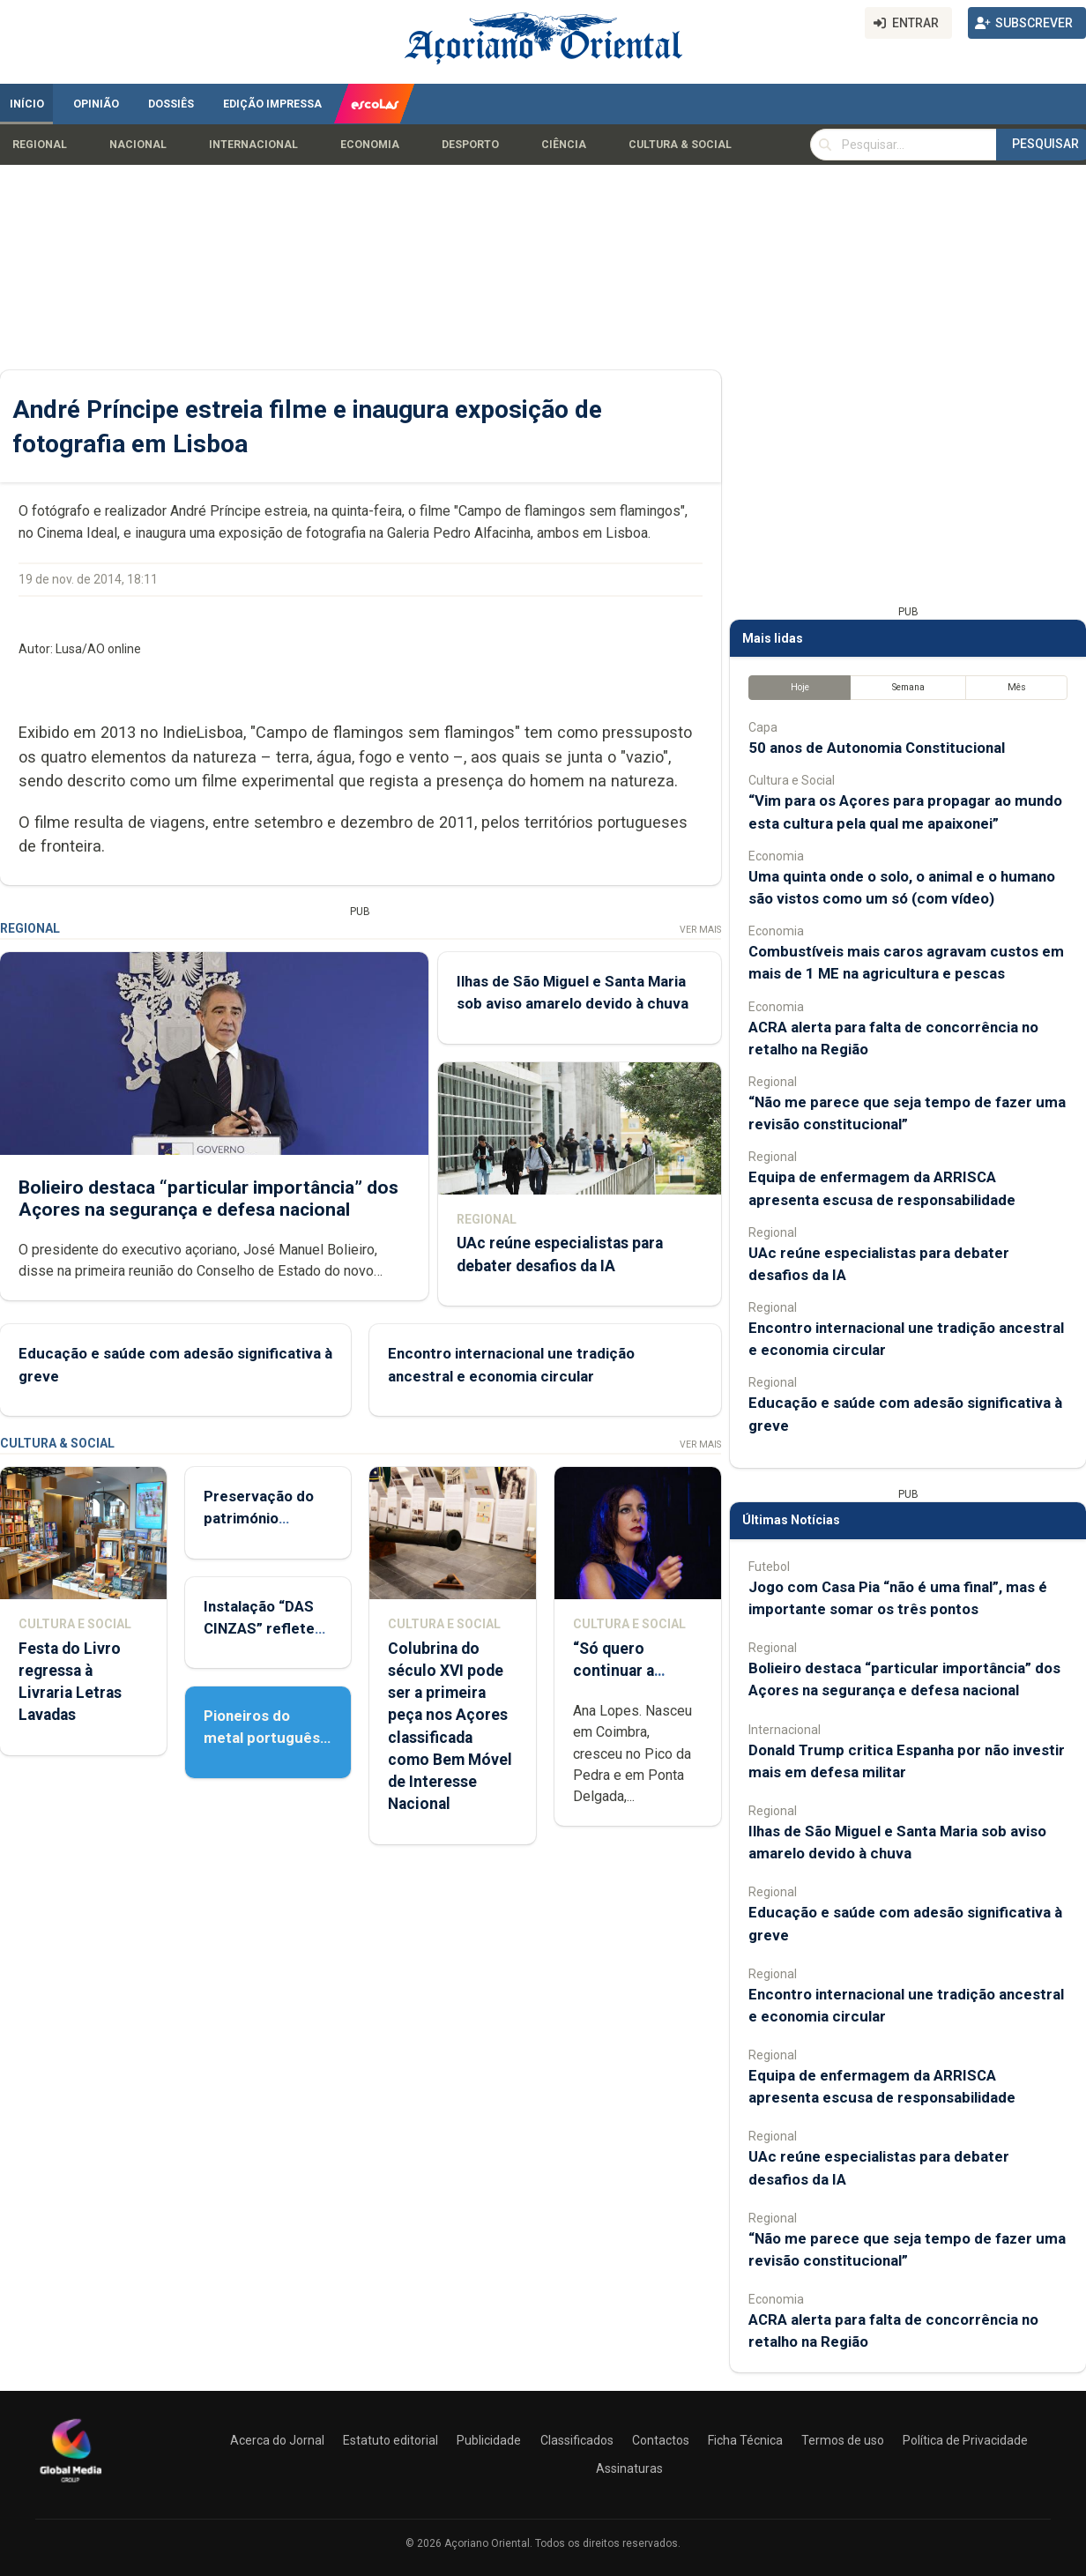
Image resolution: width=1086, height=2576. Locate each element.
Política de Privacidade (965, 2440)
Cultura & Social (680, 144)
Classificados (577, 2440)
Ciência (563, 144)
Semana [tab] (908, 687)
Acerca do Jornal (277, 2440)
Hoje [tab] (800, 687)
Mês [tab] (1017, 687)
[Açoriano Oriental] (70, 2484)
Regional (39, 144)
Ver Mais (700, 929)
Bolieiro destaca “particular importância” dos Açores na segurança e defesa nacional (208, 1198)
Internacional (253, 144)
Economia (369, 144)
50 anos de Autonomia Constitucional (876, 747)
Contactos (660, 2440)
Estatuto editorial (390, 2440)
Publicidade (489, 2440)
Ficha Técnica (745, 2440)
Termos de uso (842, 2440)
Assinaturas (629, 2468)
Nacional (138, 144)
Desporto (470, 144)
